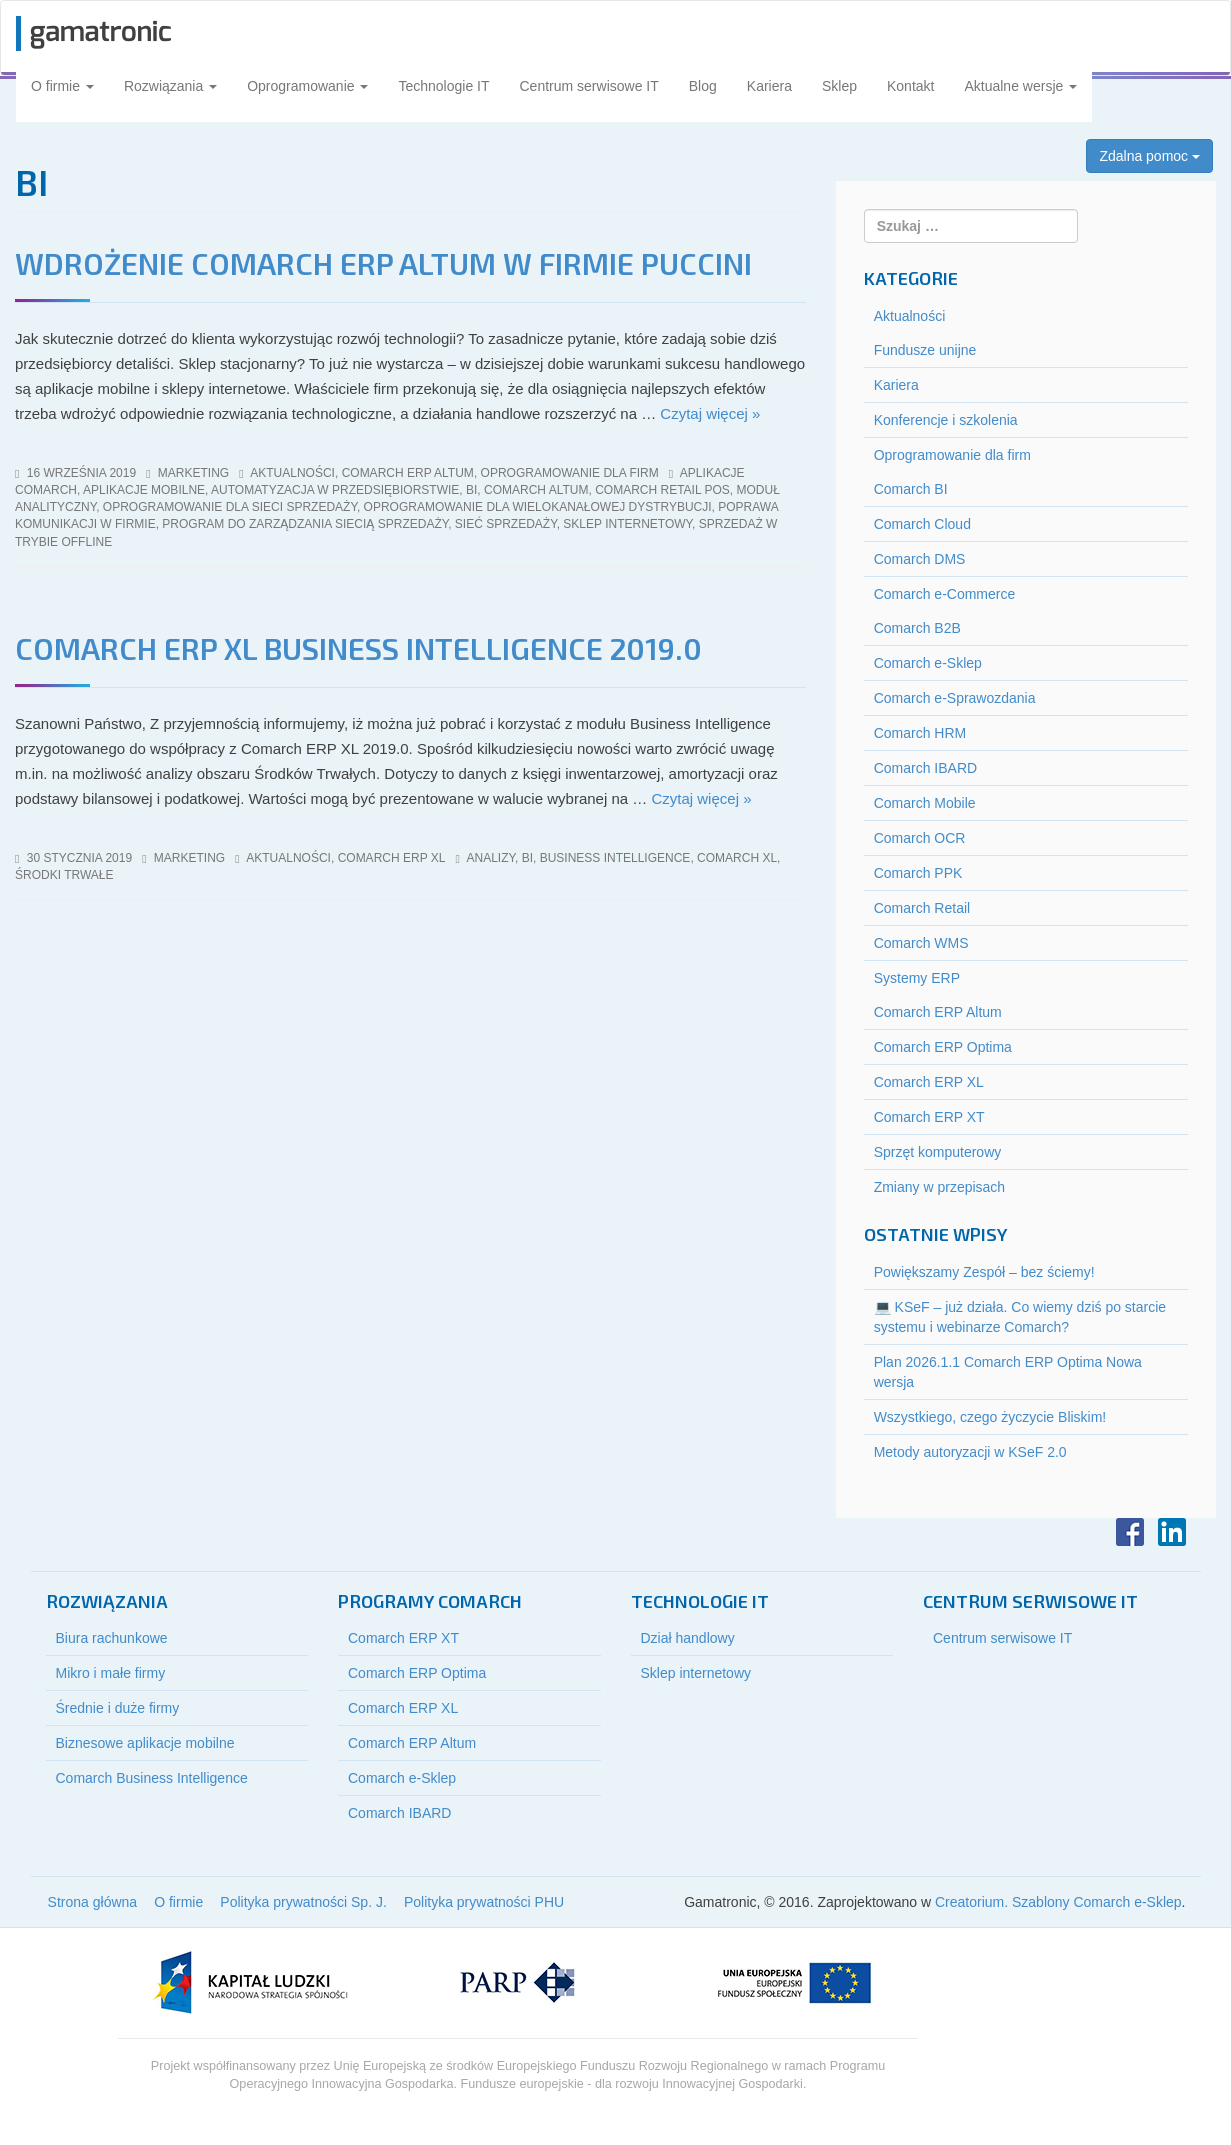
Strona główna (93, 1902)
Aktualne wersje (1020, 86)
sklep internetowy (627, 524)
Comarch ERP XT (929, 1117)
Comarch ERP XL (392, 858)
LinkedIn (1172, 1532)
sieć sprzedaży (506, 524)
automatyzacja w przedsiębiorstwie (335, 490)
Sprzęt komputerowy (938, 1152)
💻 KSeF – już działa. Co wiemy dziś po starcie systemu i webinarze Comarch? (1020, 1317)
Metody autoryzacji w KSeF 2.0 (970, 1452)
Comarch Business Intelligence (152, 1778)
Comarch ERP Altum (408, 473)
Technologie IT (443, 86)
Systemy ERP (917, 978)
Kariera (769, 86)
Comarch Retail (922, 908)
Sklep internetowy (696, 1673)
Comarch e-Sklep (928, 663)
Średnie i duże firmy (118, 1708)
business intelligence (615, 858)
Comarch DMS (920, 559)
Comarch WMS (921, 943)
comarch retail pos (662, 490)
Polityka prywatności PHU (484, 1902)
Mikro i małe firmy (111, 1673)
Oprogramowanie (307, 86)
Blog (703, 86)
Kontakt (910, 86)
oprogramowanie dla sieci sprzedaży (230, 507)
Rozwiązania (170, 86)
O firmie (62, 86)
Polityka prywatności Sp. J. (303, 1902)
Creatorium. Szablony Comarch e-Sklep (1058, 1902)
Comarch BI (911, 489)
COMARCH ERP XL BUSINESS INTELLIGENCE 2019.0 (358, 648)
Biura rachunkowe (112, 1638)
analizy (491, 858)
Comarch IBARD (925, 768)
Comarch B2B (917, 628)
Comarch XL (737, 858)
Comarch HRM (920, 733)
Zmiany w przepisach (940, 1187)
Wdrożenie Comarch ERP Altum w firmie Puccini (383, 263)
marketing (193, 473)
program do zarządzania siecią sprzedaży (305, 524)
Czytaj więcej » (710, 413)
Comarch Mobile (925, 803)
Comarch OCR (920, 838)
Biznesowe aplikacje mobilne (145, 1743)
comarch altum (536, 490)
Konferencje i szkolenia (946, 420)
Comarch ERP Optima (943, 1047)
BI (471, 490)
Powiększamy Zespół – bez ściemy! (984, 1272)
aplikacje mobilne (144, 490)
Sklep (839, 86)
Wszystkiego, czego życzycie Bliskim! (990, 1417)
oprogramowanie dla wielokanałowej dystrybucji (538, 507)
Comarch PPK (918, 873)
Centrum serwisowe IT (589, 86)
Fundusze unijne (925, 350)
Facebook (1130, 1532)
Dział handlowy (688, 1638)
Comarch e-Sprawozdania (955, 698)
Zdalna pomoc (1149, 156)
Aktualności (292, 473)
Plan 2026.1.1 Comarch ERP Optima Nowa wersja (1008, 1372)
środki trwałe (64, 875)
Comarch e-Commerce (945, 594)
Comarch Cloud (922, 524)
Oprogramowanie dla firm (570, 473)
